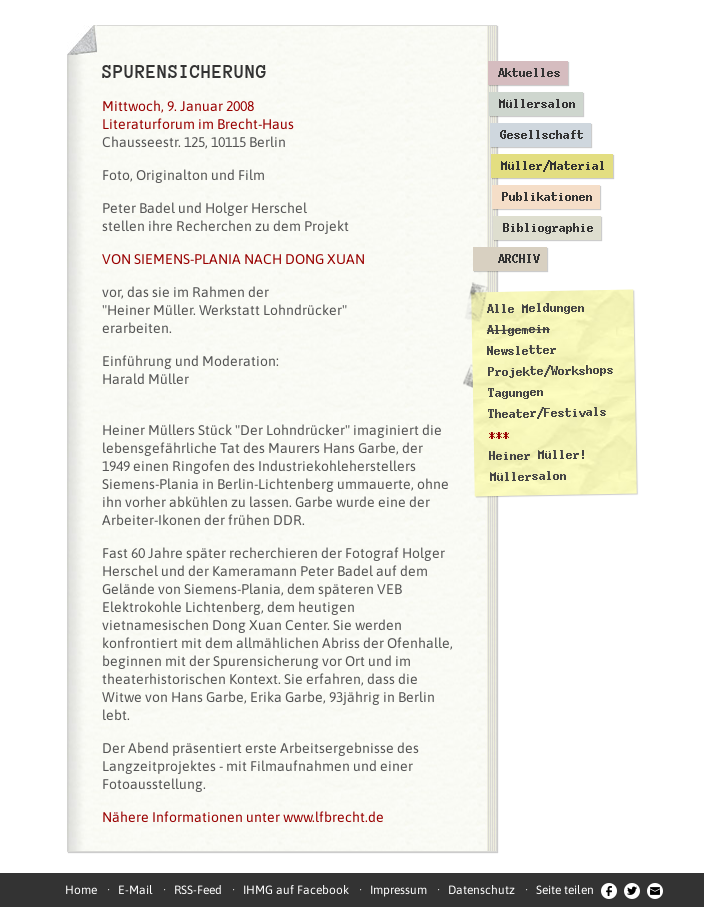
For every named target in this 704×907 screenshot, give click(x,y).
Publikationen (547, 197)
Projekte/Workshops (551, 371)
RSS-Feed (198, 890)
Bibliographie (548, 228)
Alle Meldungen (535, 308)
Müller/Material (553, 166)
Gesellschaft (542, 135)
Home (81, 890)
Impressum (398, 890)
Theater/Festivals (547, 413)
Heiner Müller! (538, 455)
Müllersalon (537, 104)
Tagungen (516, 392)
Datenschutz (481, 890)
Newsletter (522, 350)
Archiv (519, 259)
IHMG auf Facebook (296, 890)
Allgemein (518, 329)
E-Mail (135, 890)
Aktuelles (529, 73)
